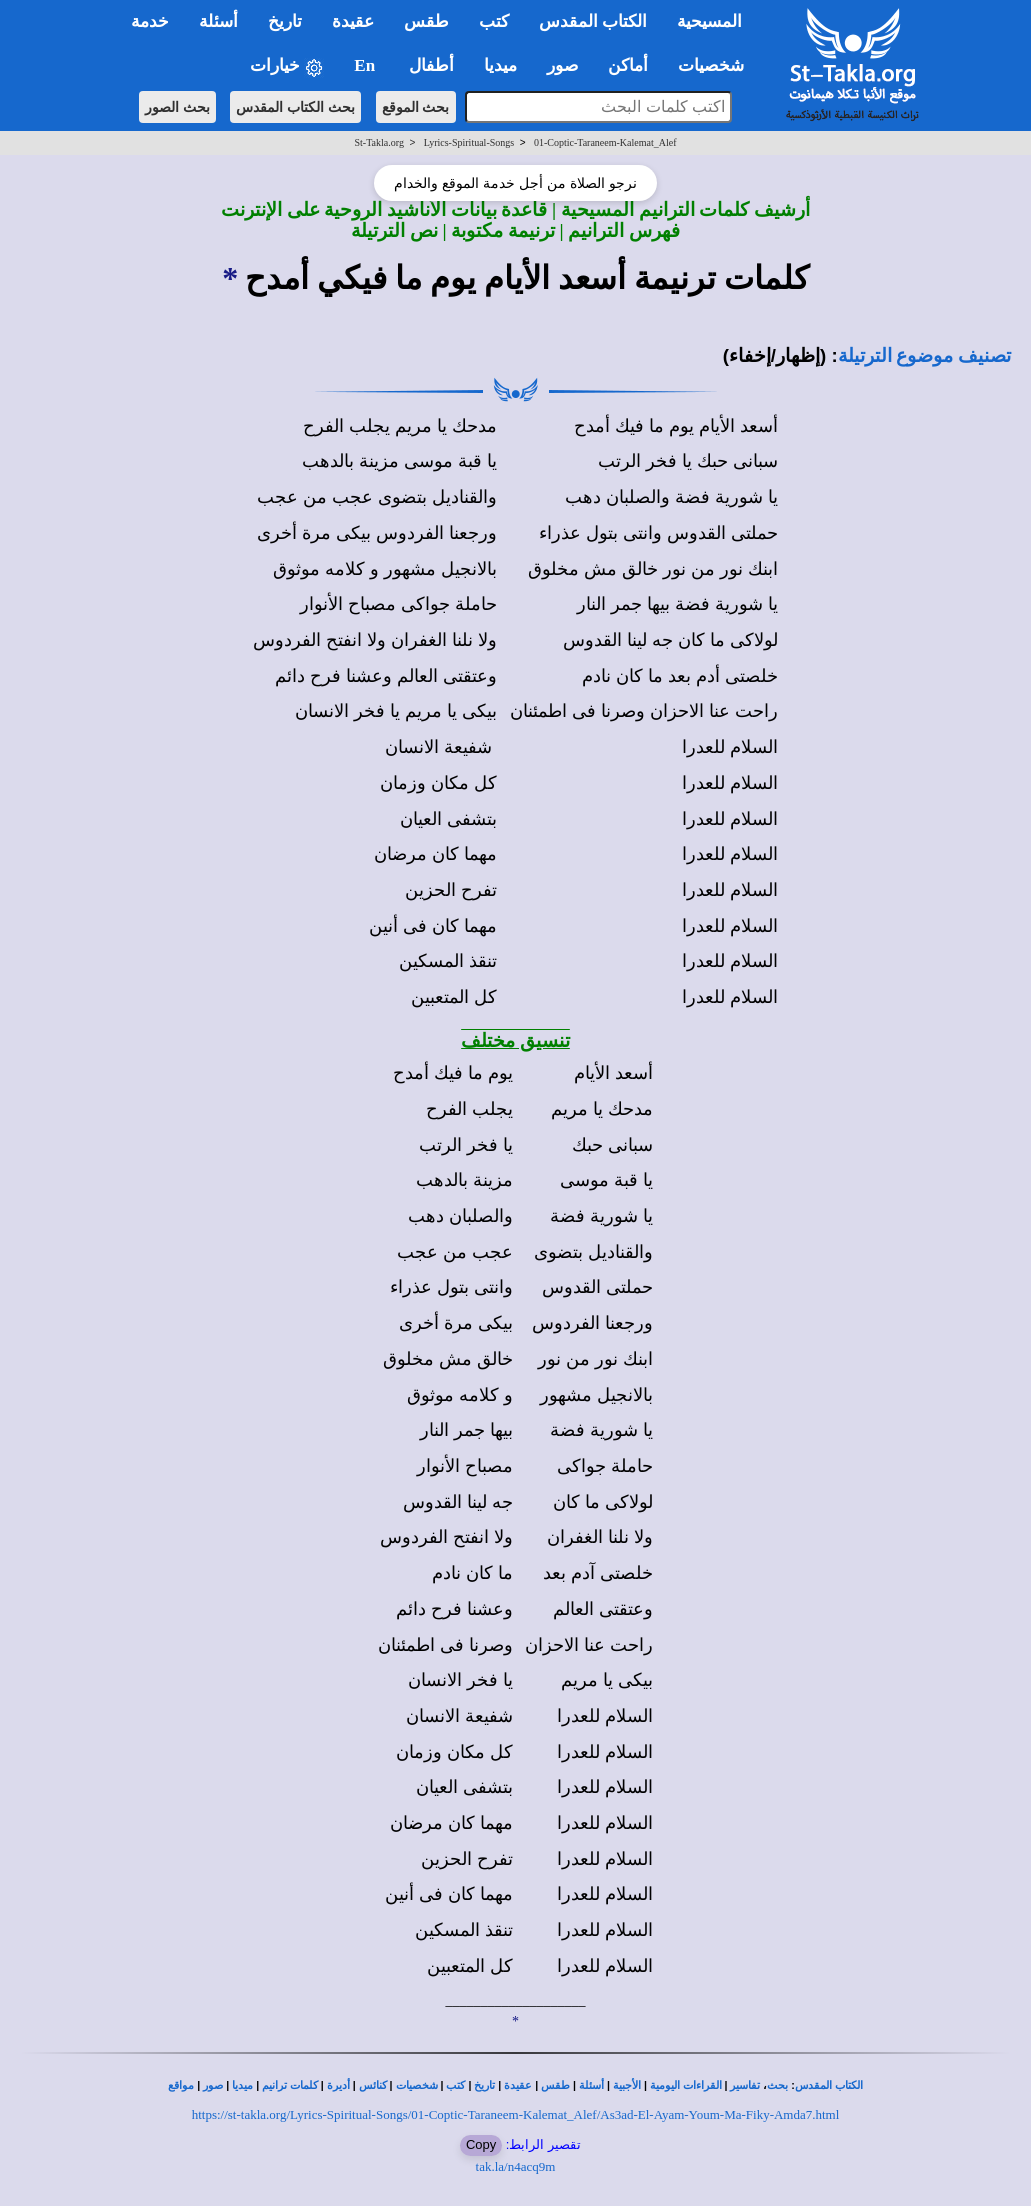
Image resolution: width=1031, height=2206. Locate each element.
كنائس (373, 2085)
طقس (555, 2085)
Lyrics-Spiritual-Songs (469, 142)
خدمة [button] (150, 21)
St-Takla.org (379, 142)
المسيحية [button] (709, 21)
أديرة (338, 2085)
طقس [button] (426, 21)
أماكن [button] (628, 65)
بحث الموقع (416, 107)
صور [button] (562, 65)
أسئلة (591, 2085)
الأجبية (627, 2085)
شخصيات (417, 2085)
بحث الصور (177, 107)
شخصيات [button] (717, 65)
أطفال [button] (431, 65)
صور (213, 2085)
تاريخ (484, 2085)
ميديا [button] (500, 65)
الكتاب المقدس (829, 2085)
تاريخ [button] (285, 21)
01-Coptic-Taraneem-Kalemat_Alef (605, 142)
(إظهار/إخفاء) (775, 355)
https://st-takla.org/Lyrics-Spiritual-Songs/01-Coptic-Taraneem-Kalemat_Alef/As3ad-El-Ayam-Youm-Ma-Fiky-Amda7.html (516, 2114)
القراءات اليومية (686, 2085)
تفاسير (745, 2085)
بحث (777, 2085)
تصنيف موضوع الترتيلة (924, 355)
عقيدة (518, 2085)
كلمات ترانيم (290, 2085)
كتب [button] (494, 21)
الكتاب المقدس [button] (593, 21)
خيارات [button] (287, 66)
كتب (455, 2085)
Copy (481, 2144)
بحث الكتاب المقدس (295, 107)
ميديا (242, 2085)
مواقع (181, 2085)
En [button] (366, 65)
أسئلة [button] (218, 21)
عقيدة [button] (353, 21)
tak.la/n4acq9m (516, 2166)
